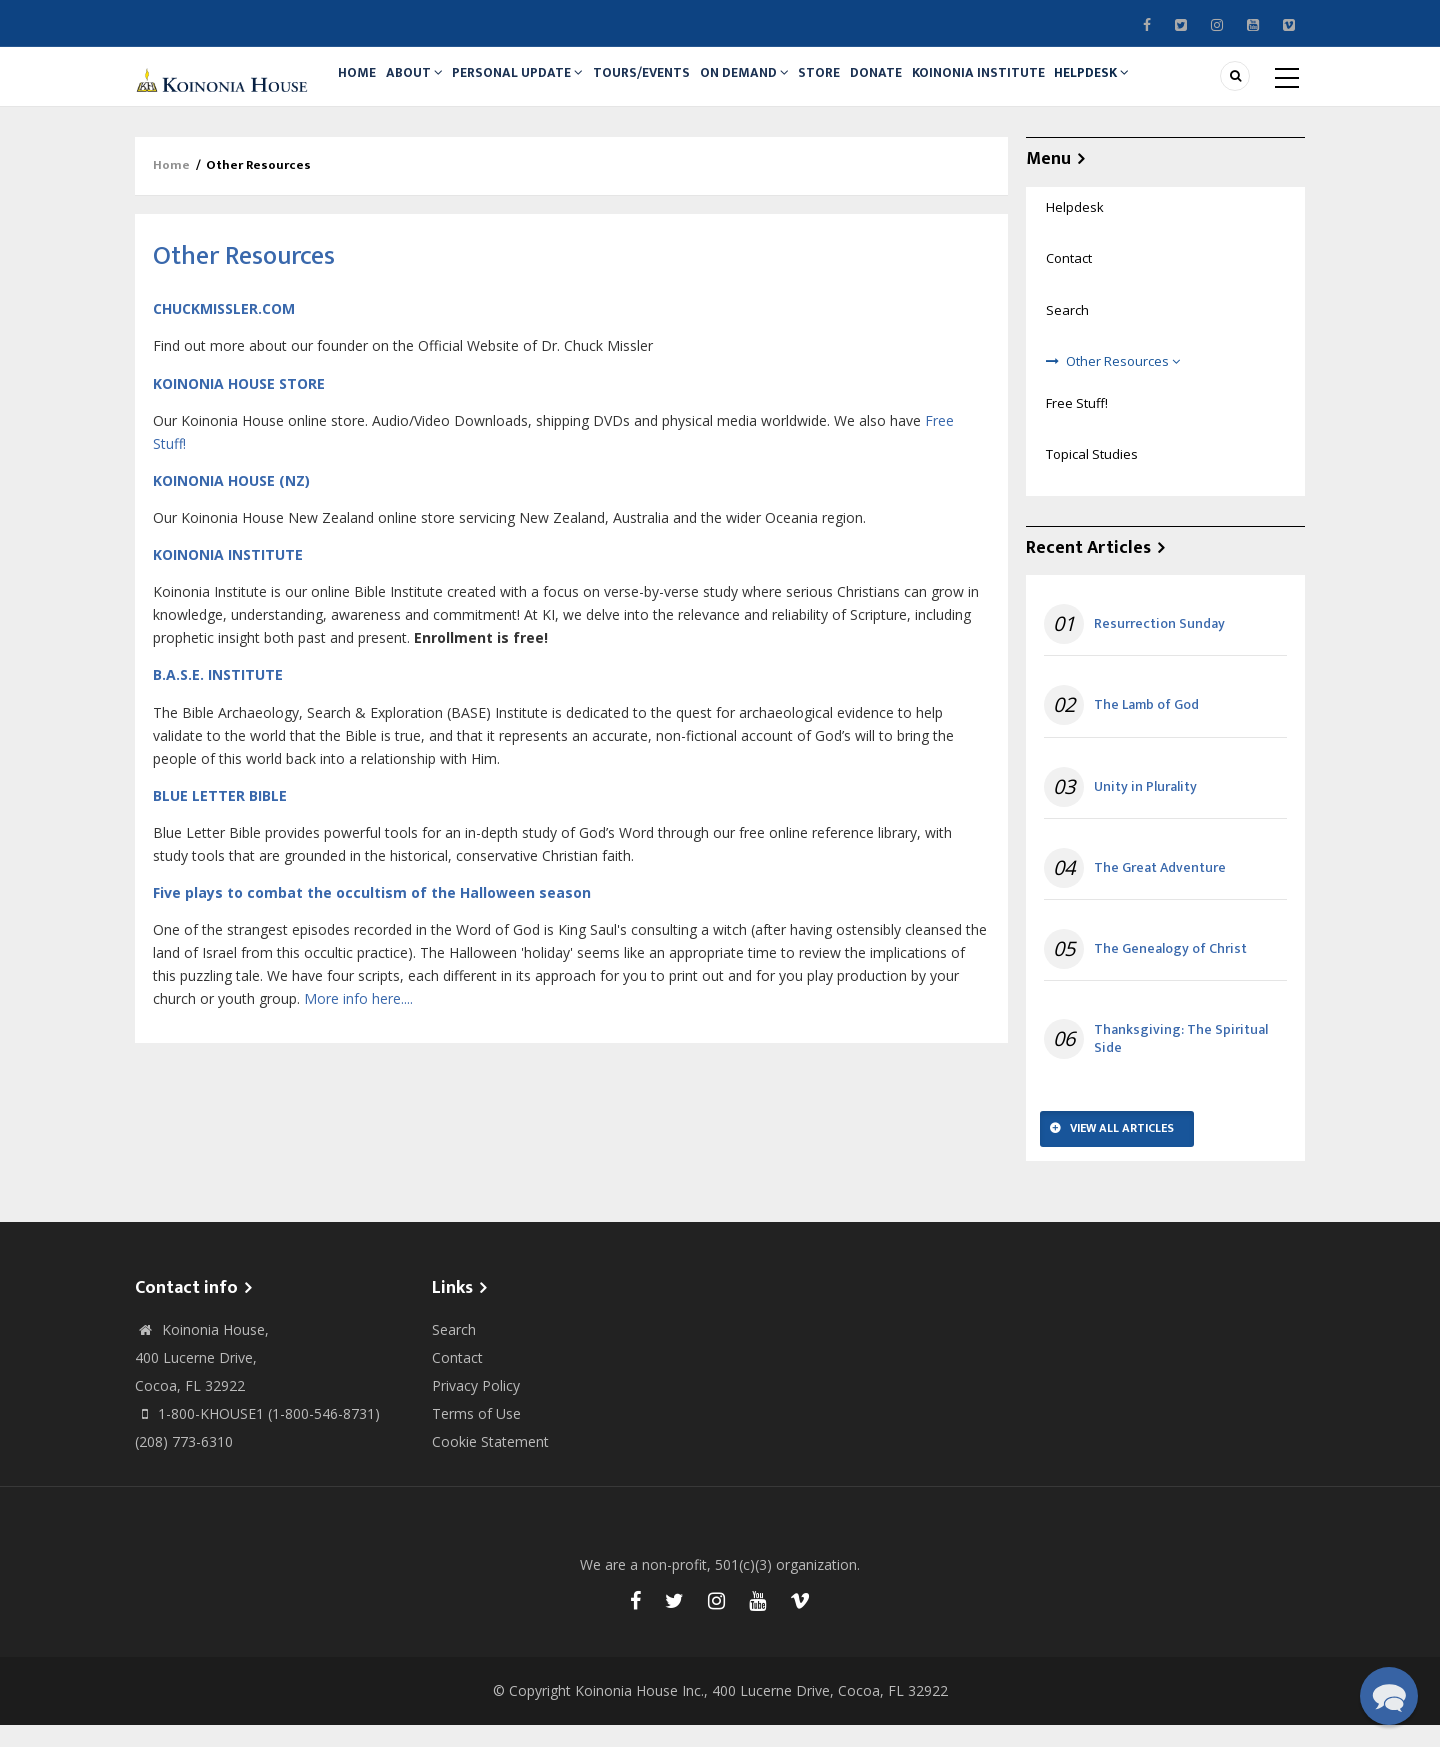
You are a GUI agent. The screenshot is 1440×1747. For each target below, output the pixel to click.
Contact (1069, 281)
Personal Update (536, 87)
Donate (924, 87)
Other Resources (1123, 383)
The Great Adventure (1160, 890)
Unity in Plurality (1145, 809)
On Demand (776, 87)
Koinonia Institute (1033, 87)
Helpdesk (1154, 87)
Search (1067, 332)
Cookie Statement (490, 1463)
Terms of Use (476, 1435)
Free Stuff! (1077, 425)
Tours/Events (666, 87)
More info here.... (358, 1021)
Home (361, 87)
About (427, 87)
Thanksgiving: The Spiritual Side (1181, 1061)
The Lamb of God (1146, 728)
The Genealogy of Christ (1170, 971)
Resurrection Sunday (1159, 646)
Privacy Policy (476, 1407)
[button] (1388, 1695)
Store (859, 87)
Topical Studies (1092, 476)
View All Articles (1122, 1151)
